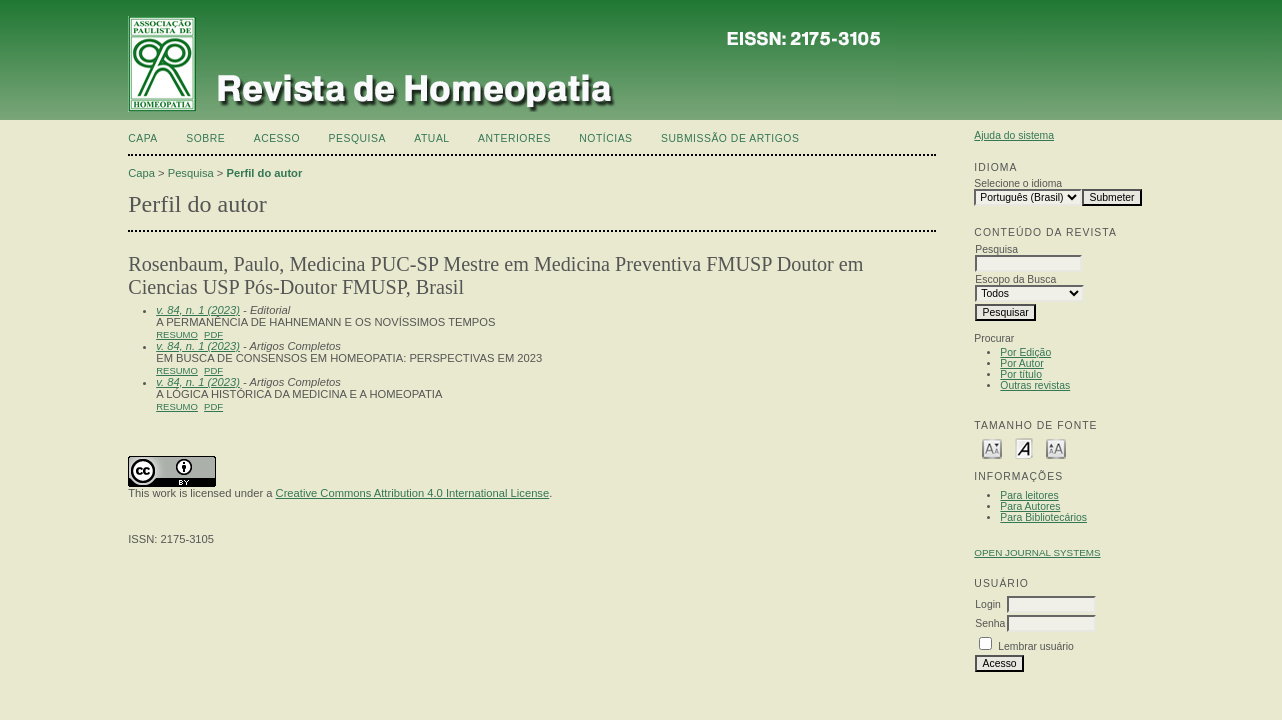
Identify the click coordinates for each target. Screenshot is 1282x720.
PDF (213, 334)
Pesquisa (357, 138)
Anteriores (514, 138)
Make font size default (1024, 447)
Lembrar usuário (1036, 646)
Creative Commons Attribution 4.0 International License (413, 493)
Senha (990, 623)
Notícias (605, 138)
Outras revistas (1035, 385)
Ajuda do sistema (1014, 135)
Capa (143, 138)
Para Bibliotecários (1043, 517)
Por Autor (1021, 363)
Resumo (177, 334)
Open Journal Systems (1037, 552)
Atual (431, 138)
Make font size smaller (992, 447)
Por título (1021, 374)
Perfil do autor (264, 173)
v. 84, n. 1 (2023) (198, 310)
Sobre (205, 138)
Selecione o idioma (1018, 183)
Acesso (277, 138)
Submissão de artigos (730, 138)
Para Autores (1030, 506)
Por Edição (1025, 352)
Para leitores (1029, 495)
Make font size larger (1056, 447)
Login (987, 604)
